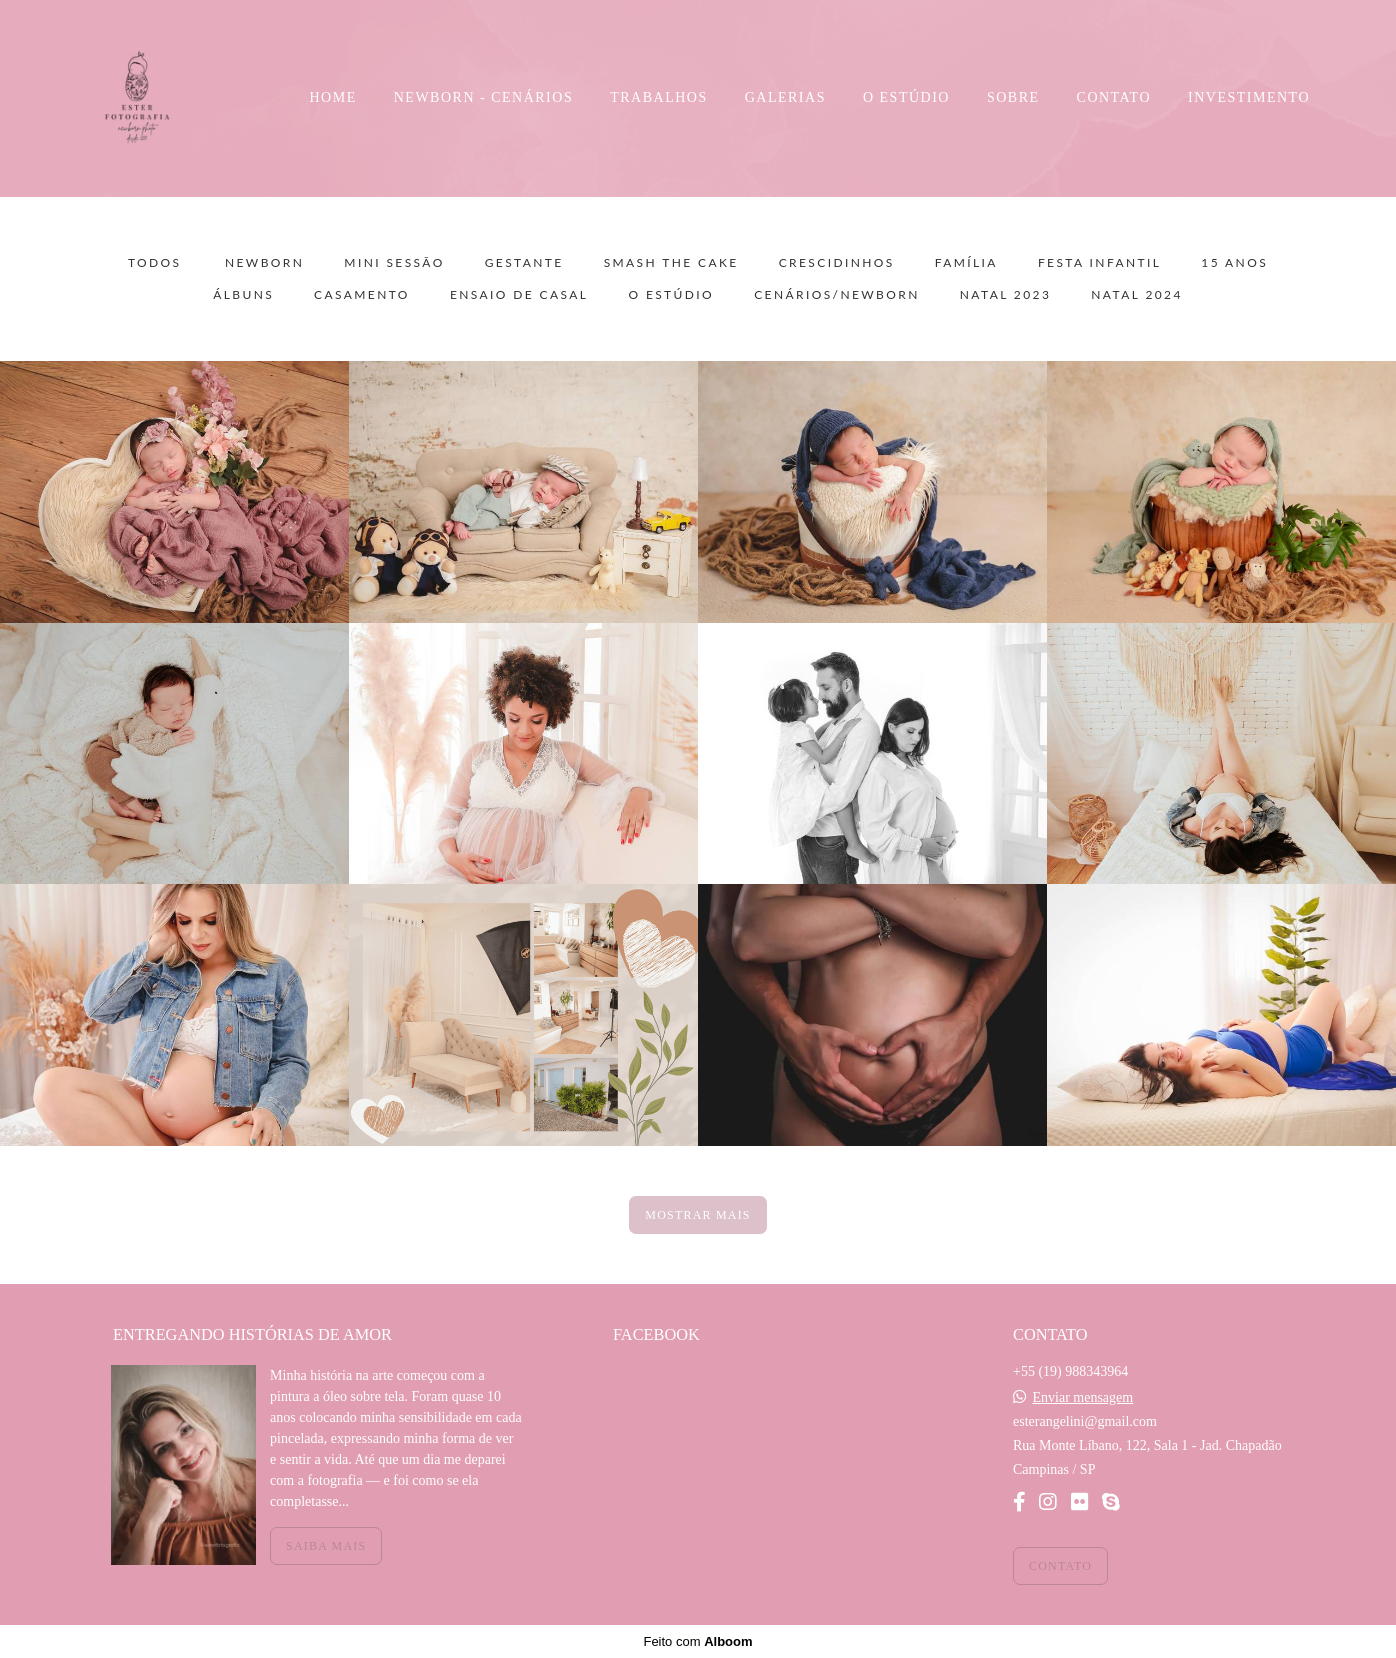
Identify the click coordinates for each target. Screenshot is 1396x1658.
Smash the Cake (671, 263)
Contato (1060, 1566)
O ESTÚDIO (906, 97)
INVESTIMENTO (1249, 97)
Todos (155, 263)
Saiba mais (326, 1546)
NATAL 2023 (1006, 295)
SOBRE (1013, 97)
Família (966, 263)
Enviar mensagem (1082, 1398)
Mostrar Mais (697, 1215)
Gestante (524, 263)
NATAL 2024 (1137, 295)
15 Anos (1234, 263)
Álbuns (243, 295)
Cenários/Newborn (837, 295)
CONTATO (1114, 97)
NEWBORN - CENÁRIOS (483, 97)
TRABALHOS (659, 97)
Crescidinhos (837, 263)
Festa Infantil (1099, 263)
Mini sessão (394, 263)
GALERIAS (785, 97)
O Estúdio (671, 295)
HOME (333, 97)
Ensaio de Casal (519, 295)
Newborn (264, 263)
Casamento (362, 295)
